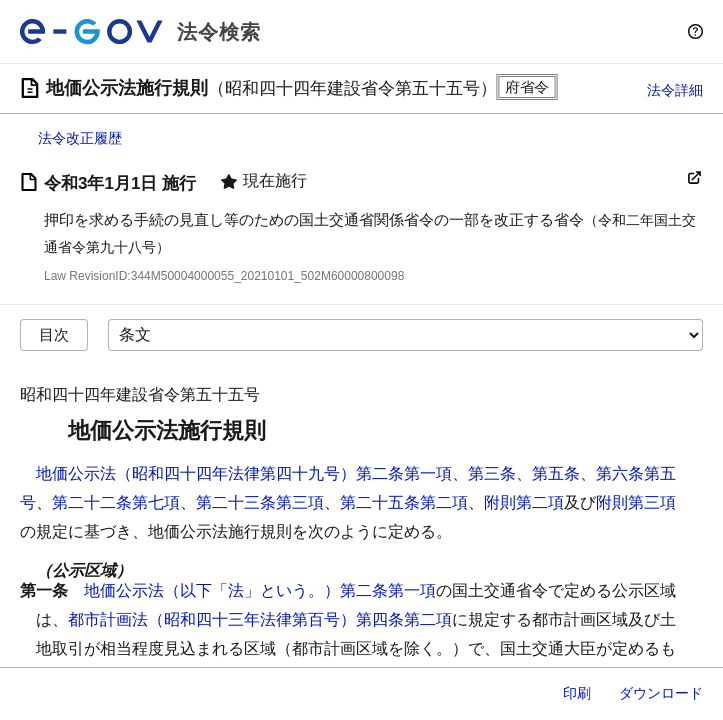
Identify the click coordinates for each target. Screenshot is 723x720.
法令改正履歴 (80, 138)
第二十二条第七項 (116, 502)
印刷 (577, 693)
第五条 (556, 473)
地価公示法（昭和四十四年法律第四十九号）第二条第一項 (244, 473)
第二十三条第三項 (260, 502)
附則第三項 (636, 502)
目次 (54, 334)
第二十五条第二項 (404, 502)
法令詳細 (675, 90)
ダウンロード (661, 693)
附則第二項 (524, 502)
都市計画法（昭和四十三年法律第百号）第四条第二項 (260, 619)
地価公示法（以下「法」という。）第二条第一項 (260, 590)
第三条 (492, 473)
